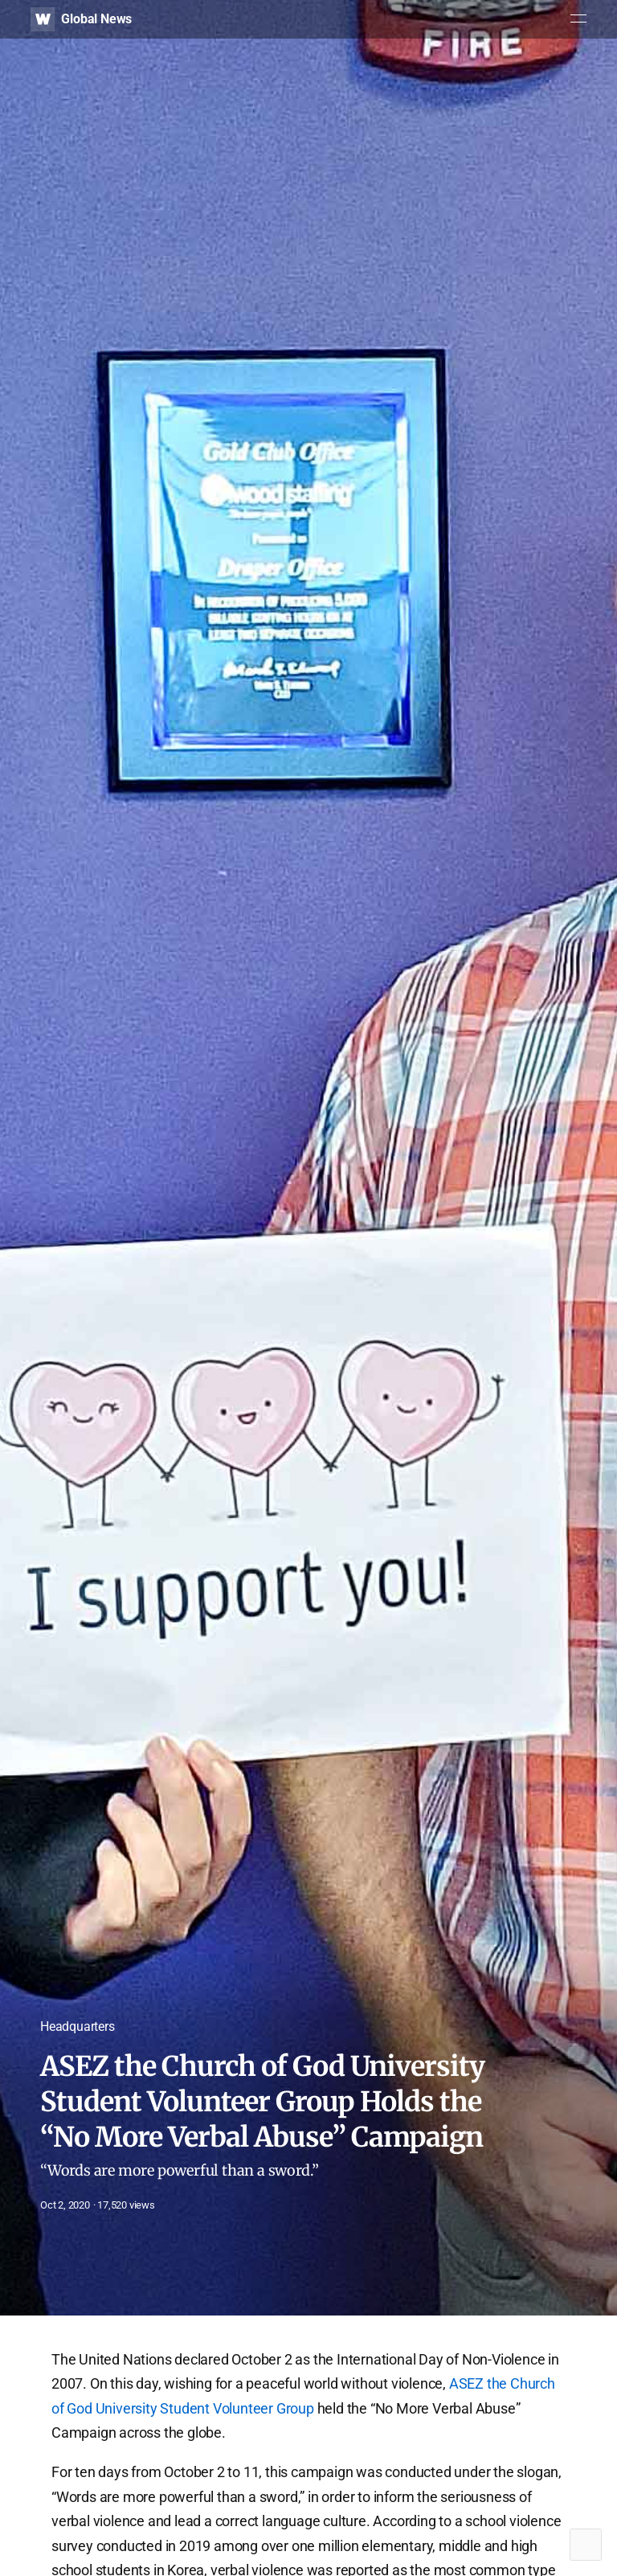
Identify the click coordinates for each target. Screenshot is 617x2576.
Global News (96, 19)
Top (585, 2544)
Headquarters (77, 2026)
